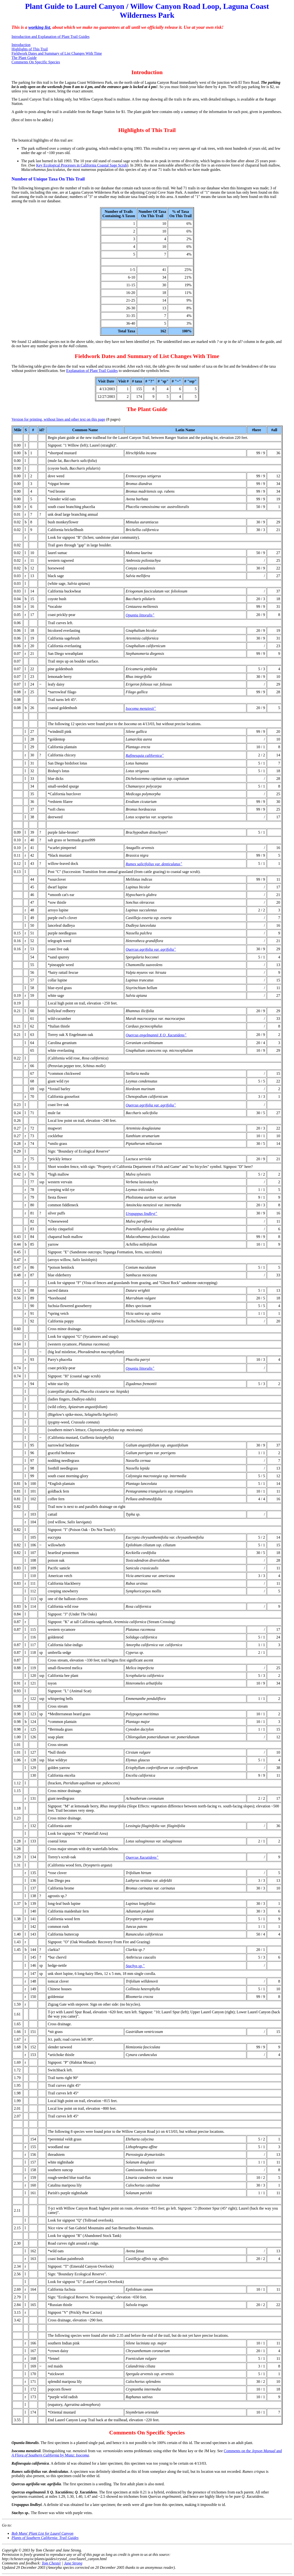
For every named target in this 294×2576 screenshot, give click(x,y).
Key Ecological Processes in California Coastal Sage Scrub (81, 165)
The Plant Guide (24, 58)
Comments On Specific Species (36, 62)
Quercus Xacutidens (142, 1857)
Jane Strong (73, 2563)
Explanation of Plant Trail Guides (92, 371)
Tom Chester (51, 2563)
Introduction (21, 45)
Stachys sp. (135, 1966)
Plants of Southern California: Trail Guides (45, 2538)
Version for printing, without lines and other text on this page (58, 419)
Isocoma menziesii (141, 708)
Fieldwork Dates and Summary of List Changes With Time (57, 53)
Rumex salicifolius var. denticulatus (154, 864)
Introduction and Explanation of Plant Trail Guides (50, 37)
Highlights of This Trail (30, 49)
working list (39, 27)
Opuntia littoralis (140, 615)
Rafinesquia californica (145, 755)
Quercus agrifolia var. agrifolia (151, 949)
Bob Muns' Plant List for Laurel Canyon (42, 2533)
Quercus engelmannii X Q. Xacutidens (156, 1035)
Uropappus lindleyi (141, 1214)
